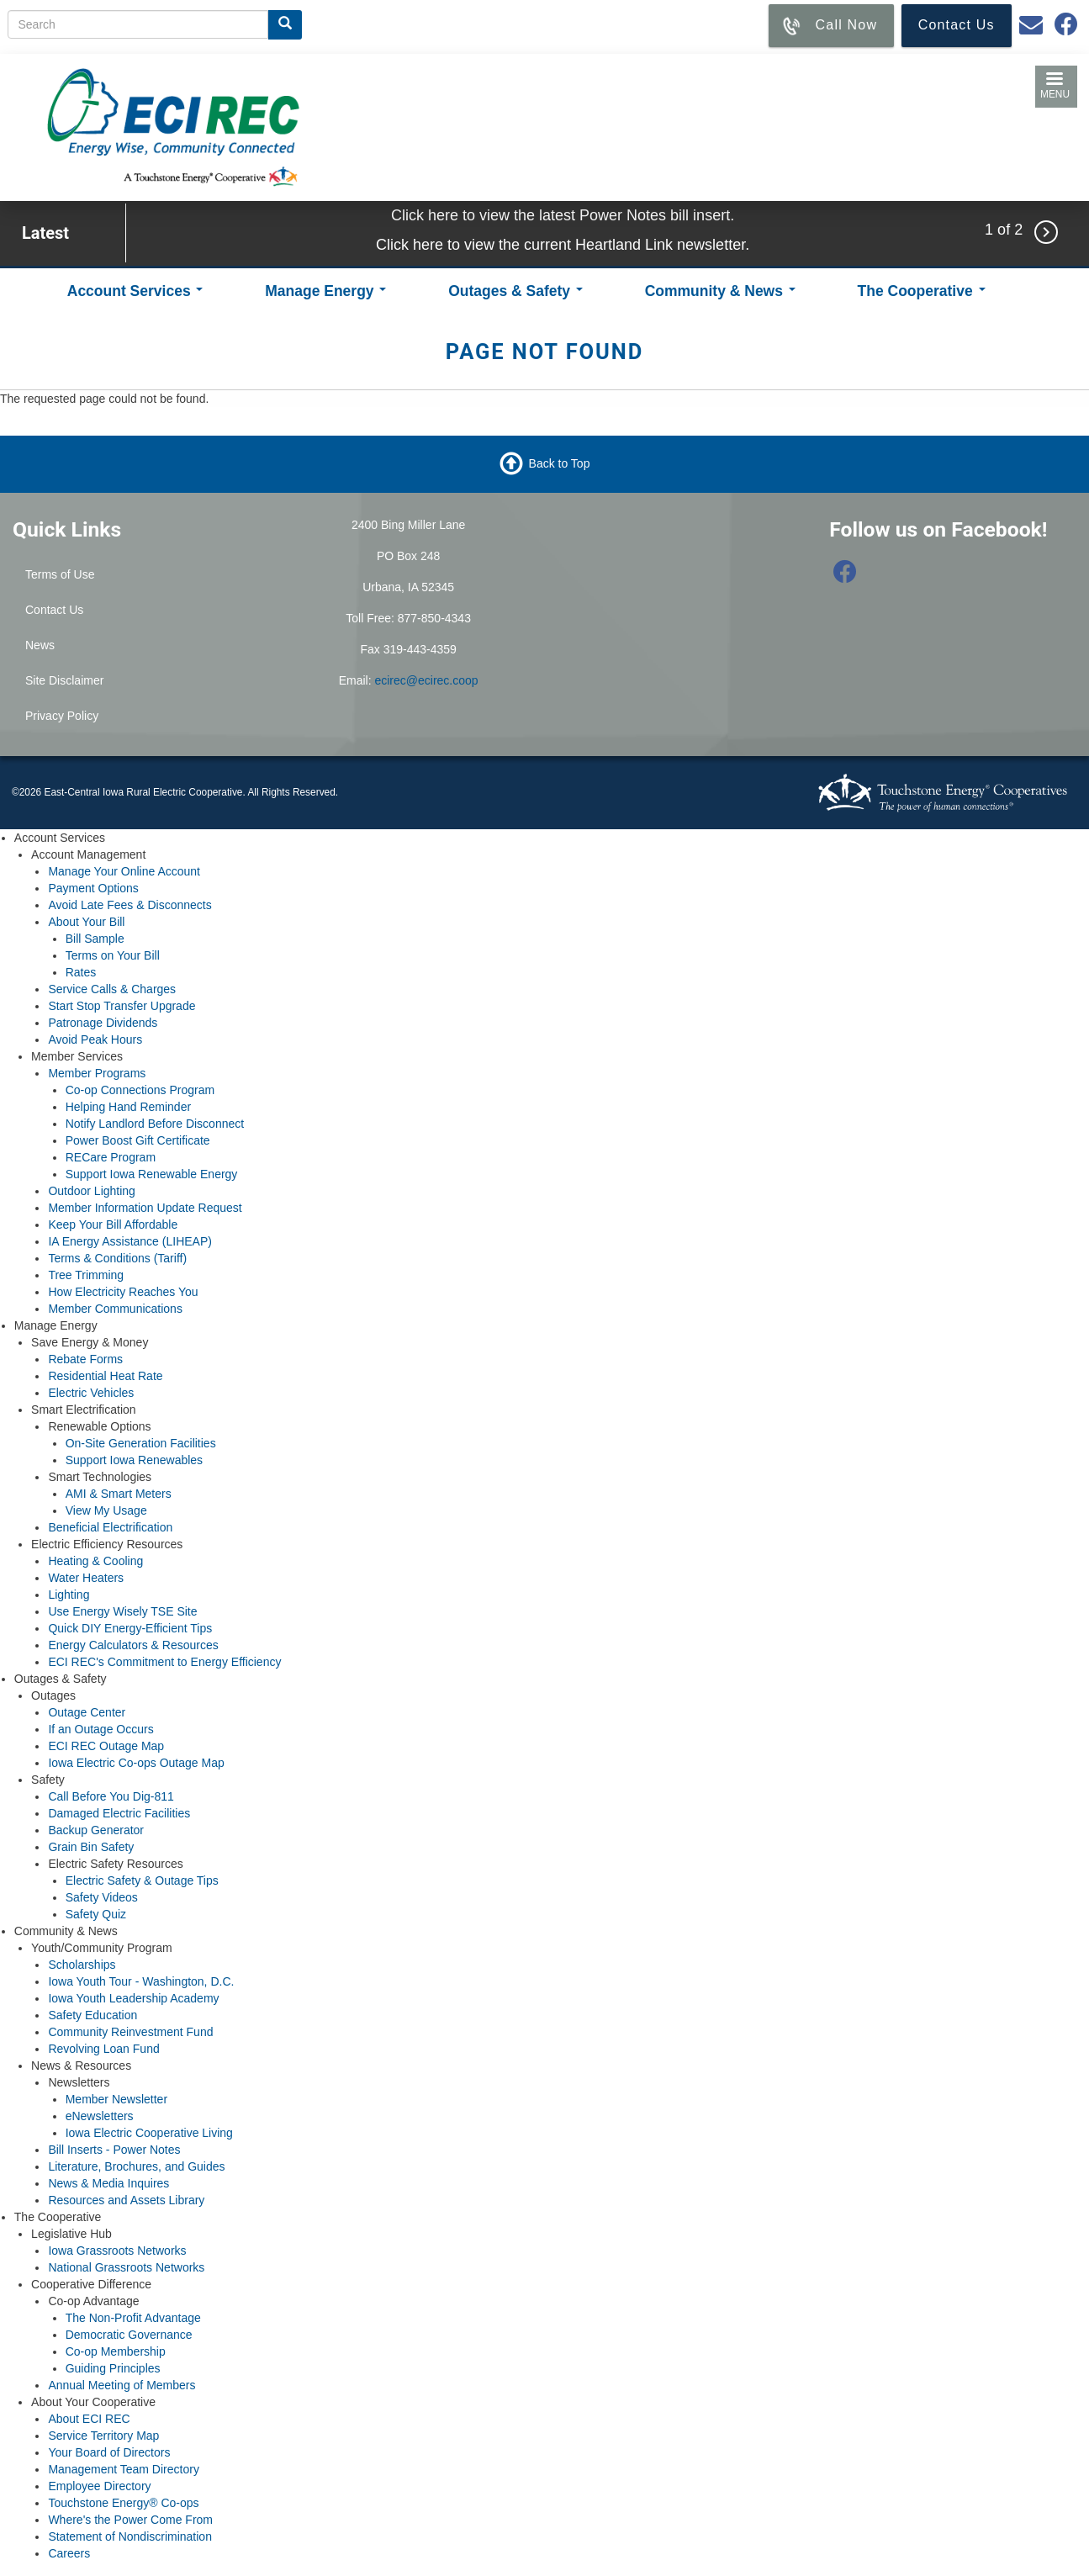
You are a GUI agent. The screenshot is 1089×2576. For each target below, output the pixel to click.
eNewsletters (100, 2116)
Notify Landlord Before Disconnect (155, 1123)
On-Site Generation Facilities (141, 1443)
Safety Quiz (96, 1914)
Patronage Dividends (102, 1022)
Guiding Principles (113, 2368)
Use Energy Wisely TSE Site (122, 1611)
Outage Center (86, 1712)
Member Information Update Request (144, 1207)
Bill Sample (95, 938)
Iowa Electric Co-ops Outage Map (136, 1762)
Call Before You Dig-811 (110, 1796)
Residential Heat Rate (105, 1376)
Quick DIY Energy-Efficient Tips (130, 1628)
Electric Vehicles (91, 1392)
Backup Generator (96, 1830)
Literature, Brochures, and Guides (136, 2166)
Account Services (135, 291)
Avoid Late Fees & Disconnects (129, 905)
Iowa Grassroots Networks (117, 2250)
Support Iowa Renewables (134, 1460)
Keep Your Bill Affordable (112, 1224)
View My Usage (106, 1510)
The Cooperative (922, 291)
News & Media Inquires (108, 2183)
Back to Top (559, 463)
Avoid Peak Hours (95, 1039)
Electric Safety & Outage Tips (142, 1880)
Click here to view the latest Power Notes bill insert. (562, 215)
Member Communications (115, 1308)
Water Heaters (86, 1577)
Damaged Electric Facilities (119, 1813)
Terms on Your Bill (113, 955)
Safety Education (92, 2015)
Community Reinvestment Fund (130, 2032)
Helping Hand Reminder (128, 1106)
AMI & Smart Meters (119, 1493)
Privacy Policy (61, 715)
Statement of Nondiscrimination (130, 2536)
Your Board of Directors (109, 2452)
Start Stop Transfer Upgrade (121, 1006)
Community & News (720, 291)
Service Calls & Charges (112, 989)
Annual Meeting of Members (121, 2385)
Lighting (68, 1594)
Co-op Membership (116, 2351)
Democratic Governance (129, 2334)
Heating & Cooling (95, 1561)
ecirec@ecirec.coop (426, 680)
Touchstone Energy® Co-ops (123, 2503)
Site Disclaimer (64, 680)
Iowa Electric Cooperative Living (149, 2133)
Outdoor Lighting (91, 1191)
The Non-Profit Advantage (133, 2318)
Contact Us (54, 609)
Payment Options (93, 888)
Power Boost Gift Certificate (138, 1140)
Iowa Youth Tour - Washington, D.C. (141, 1981)
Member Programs (96, 1073)
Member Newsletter (116, 2099)
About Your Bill (86, 921)
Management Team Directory (123, 2469)
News (40, 645)
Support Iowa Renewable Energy (152, 1174)
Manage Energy (325, 291)
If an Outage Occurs (100, 1729)
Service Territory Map (103, 2435)
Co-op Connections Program (140, 1090)
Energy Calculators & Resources (133, 1645)
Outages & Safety (515, 291)
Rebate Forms (85, 1359)
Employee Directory (99, 2486)
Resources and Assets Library (126, 2200)
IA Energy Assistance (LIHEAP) (130, 1241)
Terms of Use (59, 574)
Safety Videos (102, 1897)
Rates (81, 972)
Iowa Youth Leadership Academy (133, 1998)
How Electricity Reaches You (123, 1292)
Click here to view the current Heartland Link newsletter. (562, 244)
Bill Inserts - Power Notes (114, 2149)
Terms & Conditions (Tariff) (117, 1258)
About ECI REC (89, 2418)
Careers (69, 2553)
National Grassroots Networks (126, 2267)
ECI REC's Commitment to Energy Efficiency (164, 1662)
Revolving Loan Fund (103, 2048)
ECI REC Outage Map (106, 1746)
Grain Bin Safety (91, 1847)
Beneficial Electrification (110, 1527)
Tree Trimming (86, 1275)
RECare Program (111, 1157)
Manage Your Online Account (124, 871)
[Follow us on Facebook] (845, 576)
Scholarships (81, 1964)
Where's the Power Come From (130, 2519)
